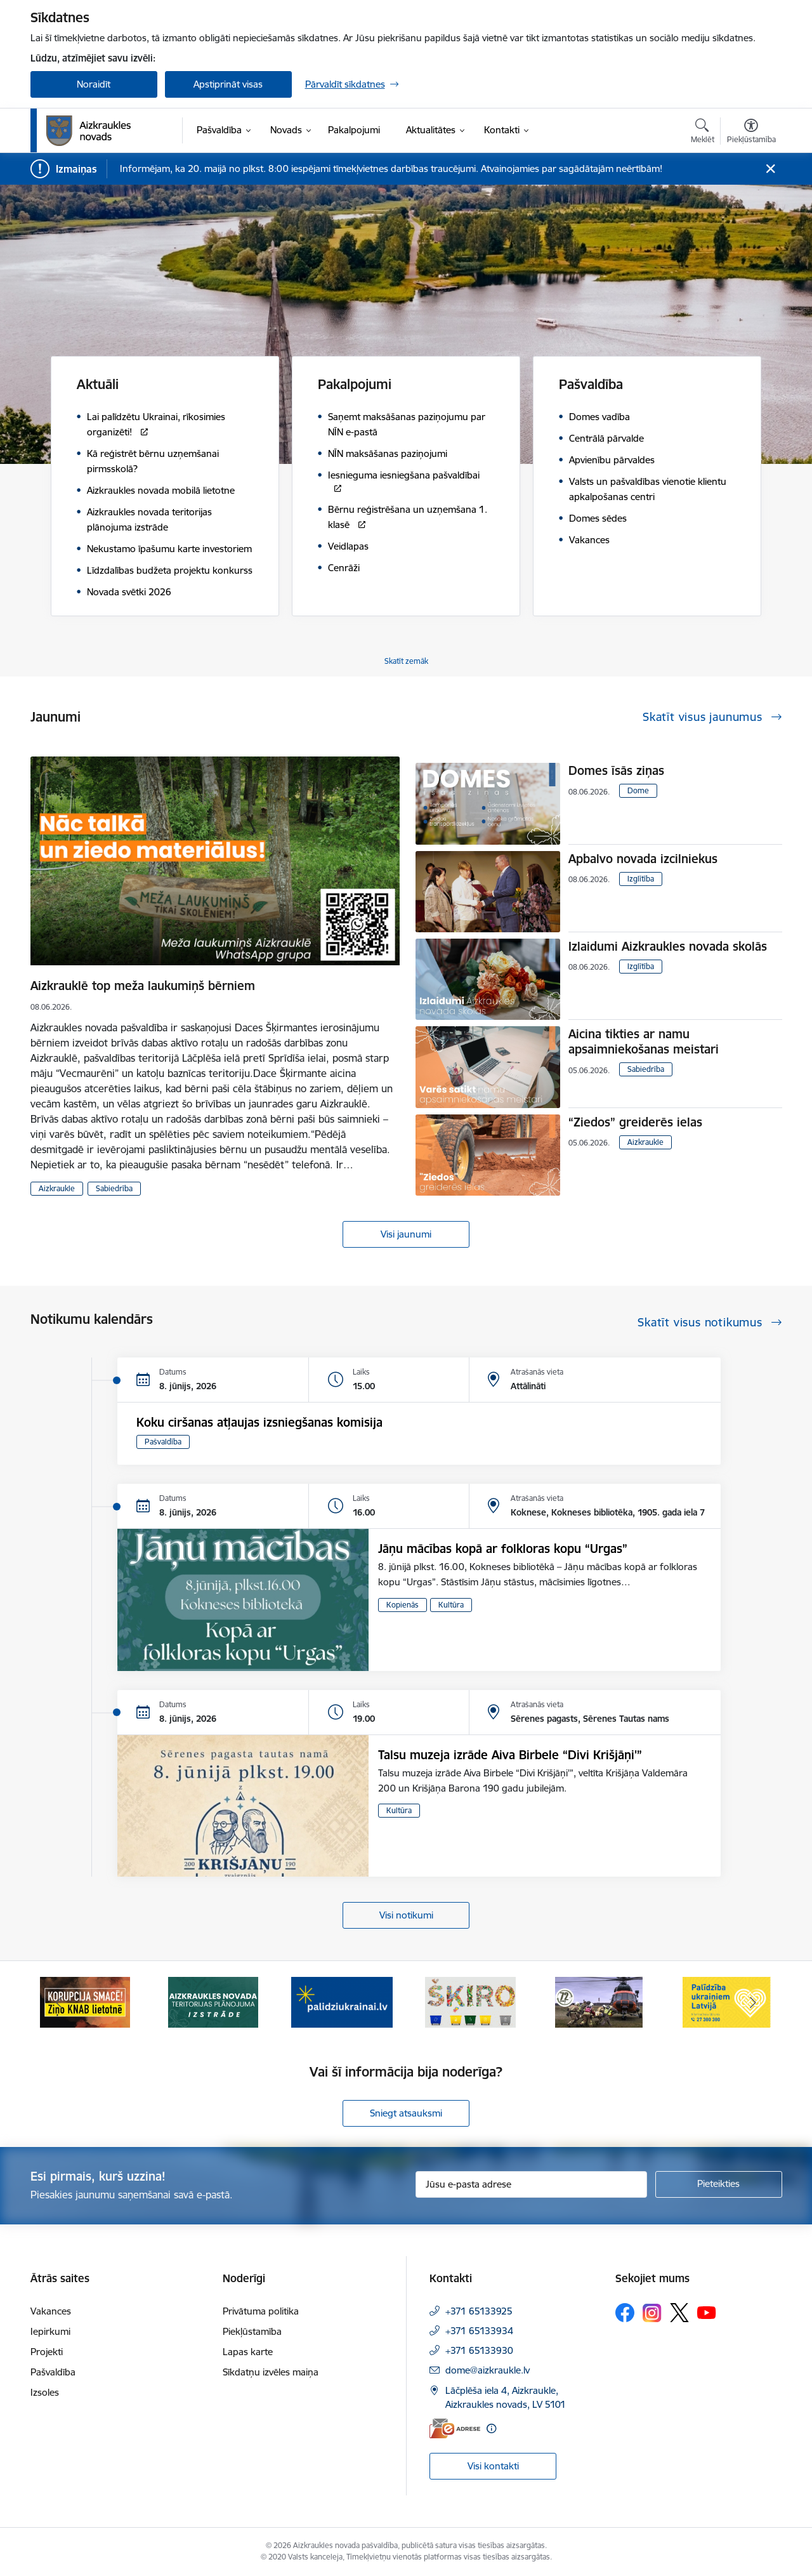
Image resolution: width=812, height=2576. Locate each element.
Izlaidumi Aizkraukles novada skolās (667, 946)
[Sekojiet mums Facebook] (624, 2312)
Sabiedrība (114, 1188)
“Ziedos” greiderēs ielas (635, 1122)
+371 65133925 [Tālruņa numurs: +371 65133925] (479, 2311)
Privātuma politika (261, 2311)
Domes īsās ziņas (616, 770)
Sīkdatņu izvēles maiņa (270, 2372)
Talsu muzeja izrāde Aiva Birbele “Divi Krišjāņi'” (510, 1754)
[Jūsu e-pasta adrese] (531, 2184)
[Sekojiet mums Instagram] (652, 2313)
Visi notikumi (406, 1915)
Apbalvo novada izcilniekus (642, 858)
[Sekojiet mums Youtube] (706, 2312)
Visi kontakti (493, 2466)
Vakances (50, 2311)
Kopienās (402, 1604)
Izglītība (640, 878)
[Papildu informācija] (491, 2428)
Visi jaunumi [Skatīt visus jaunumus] (406, 1234)
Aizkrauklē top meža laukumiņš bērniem (142, 985)
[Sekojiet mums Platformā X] (679, 2312)
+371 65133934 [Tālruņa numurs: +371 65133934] (479, 2331)
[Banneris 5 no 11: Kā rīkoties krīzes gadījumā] (599, 2001)
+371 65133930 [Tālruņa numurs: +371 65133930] (479, 2350)
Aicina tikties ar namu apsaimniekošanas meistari (643, 1041)
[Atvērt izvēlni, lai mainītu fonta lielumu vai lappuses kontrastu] (751, 132)
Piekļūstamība (252, 2331)
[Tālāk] (753, 2002)
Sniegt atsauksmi (406, 2113)
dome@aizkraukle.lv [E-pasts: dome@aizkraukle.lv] (487, 2370)
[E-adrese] (454, 2428)
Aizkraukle (57, 1188)
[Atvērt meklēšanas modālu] (702, 132)
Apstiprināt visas (228, 84)
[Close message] (770, 169)
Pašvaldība (163, 1441)
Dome (638, 790)
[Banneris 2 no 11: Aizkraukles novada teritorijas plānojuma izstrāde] (213, 2001)
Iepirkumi (50, 2331)
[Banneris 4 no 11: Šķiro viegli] (470, 2001)
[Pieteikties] (718, 2184)
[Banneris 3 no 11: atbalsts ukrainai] (342, 2001)
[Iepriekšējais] (59, 2002)
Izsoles (44, 2392)
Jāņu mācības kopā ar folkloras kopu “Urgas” (502, 1548)
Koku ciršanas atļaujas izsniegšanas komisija (259, 1422)
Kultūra (451, 1604)
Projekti (46, 2352)
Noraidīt (93, 84)
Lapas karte (248, 2352)
